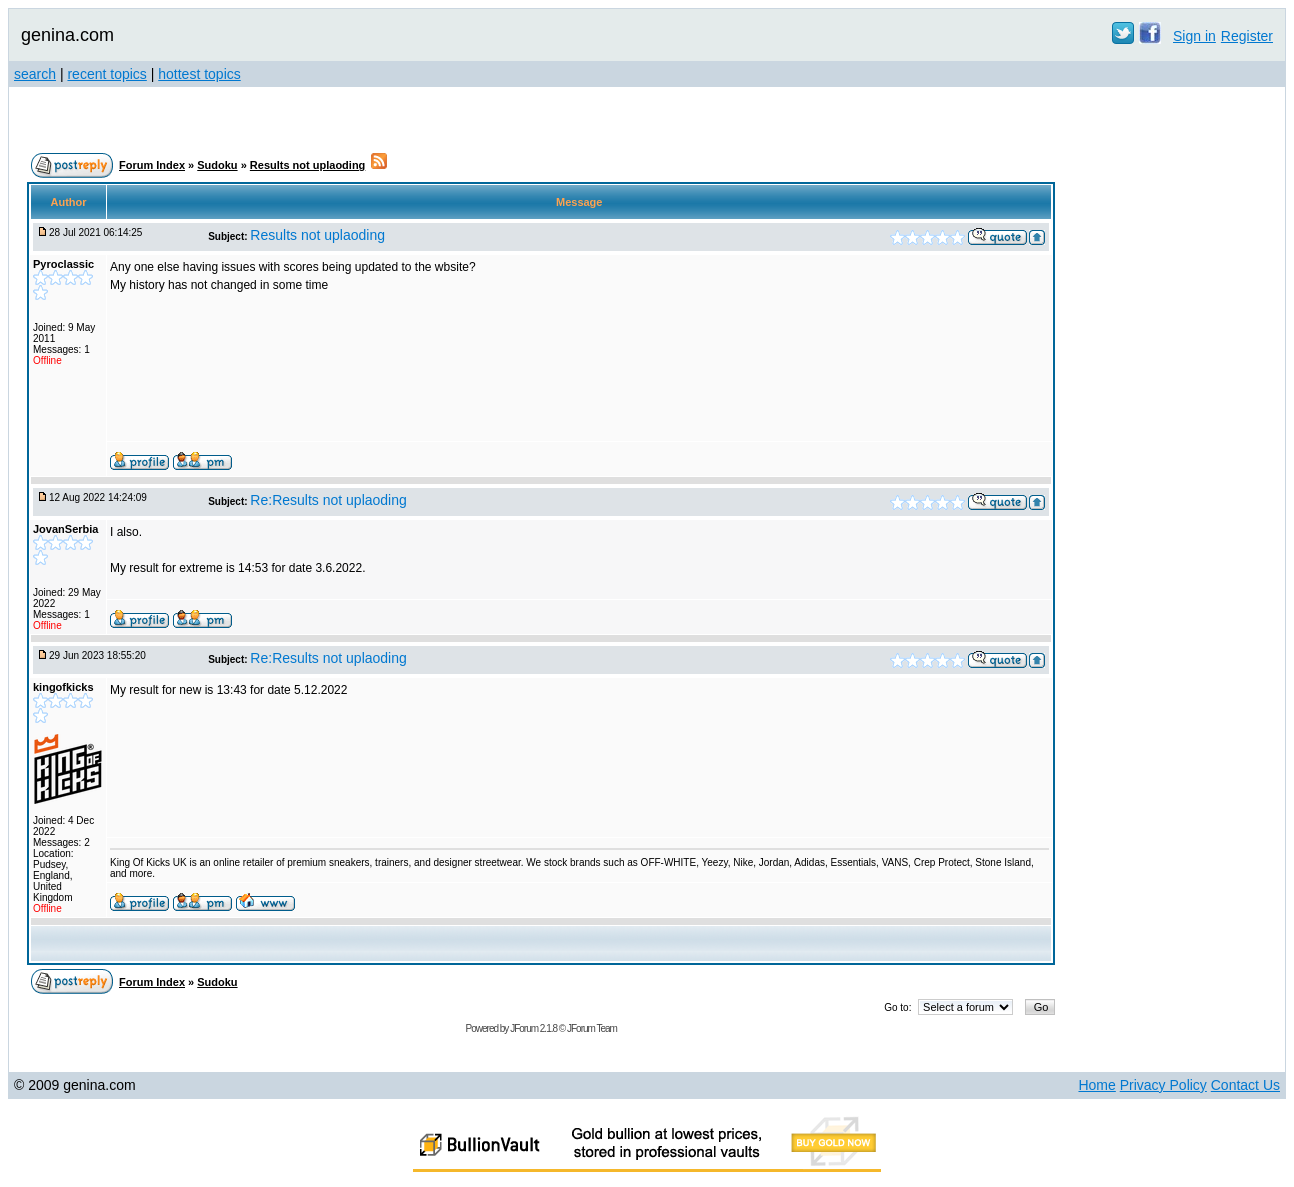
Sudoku (217, 165)
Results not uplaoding (308, 165)
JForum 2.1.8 (533, 1028)
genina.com (67, 35)
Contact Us (1245, 1085)
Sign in (1194, 36)
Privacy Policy (1163, 1085)
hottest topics (199, 74)
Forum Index (152, 165)
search (35, 74)
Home (1096, 1085)
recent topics (106, 74)
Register (1247, 36)
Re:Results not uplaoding (328, 500)
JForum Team (592, 1028)
